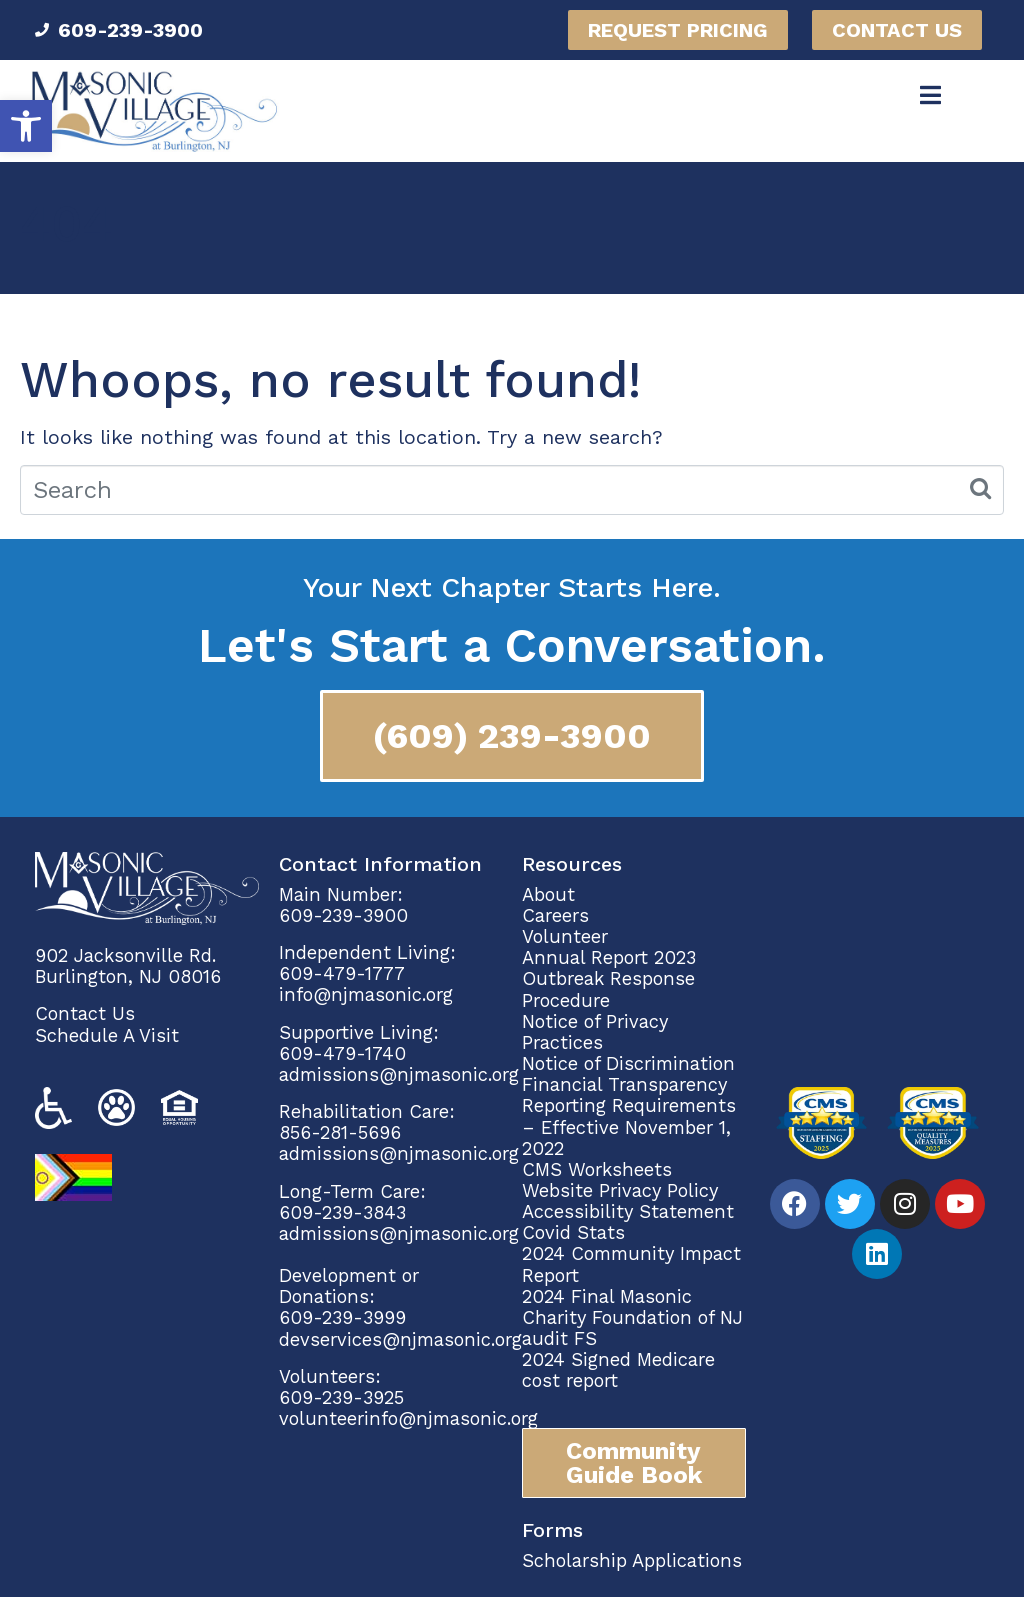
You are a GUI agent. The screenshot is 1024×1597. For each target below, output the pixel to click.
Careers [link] (555, 915)
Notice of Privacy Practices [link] (595, 1032)
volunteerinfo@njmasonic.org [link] (408, 1418)
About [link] (551, 894)
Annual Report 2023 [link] (609, 957)
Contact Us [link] (85, 1013)
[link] (26, 126)
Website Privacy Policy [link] (620, 1190)
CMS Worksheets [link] (597, 1169)
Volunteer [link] (565, 936)
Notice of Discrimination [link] (628, 1063)
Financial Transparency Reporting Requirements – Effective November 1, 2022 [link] (629, 1116)
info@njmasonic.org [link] (366, 994)
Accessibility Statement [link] (628, 1211)
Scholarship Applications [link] (632, 1560)
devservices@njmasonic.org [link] (400, 1339)
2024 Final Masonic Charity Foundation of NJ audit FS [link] (632, 1317)
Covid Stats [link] (573, 1232)
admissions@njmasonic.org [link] (399, 1074)
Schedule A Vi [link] (95, 1035)
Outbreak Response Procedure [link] (608, 989)
